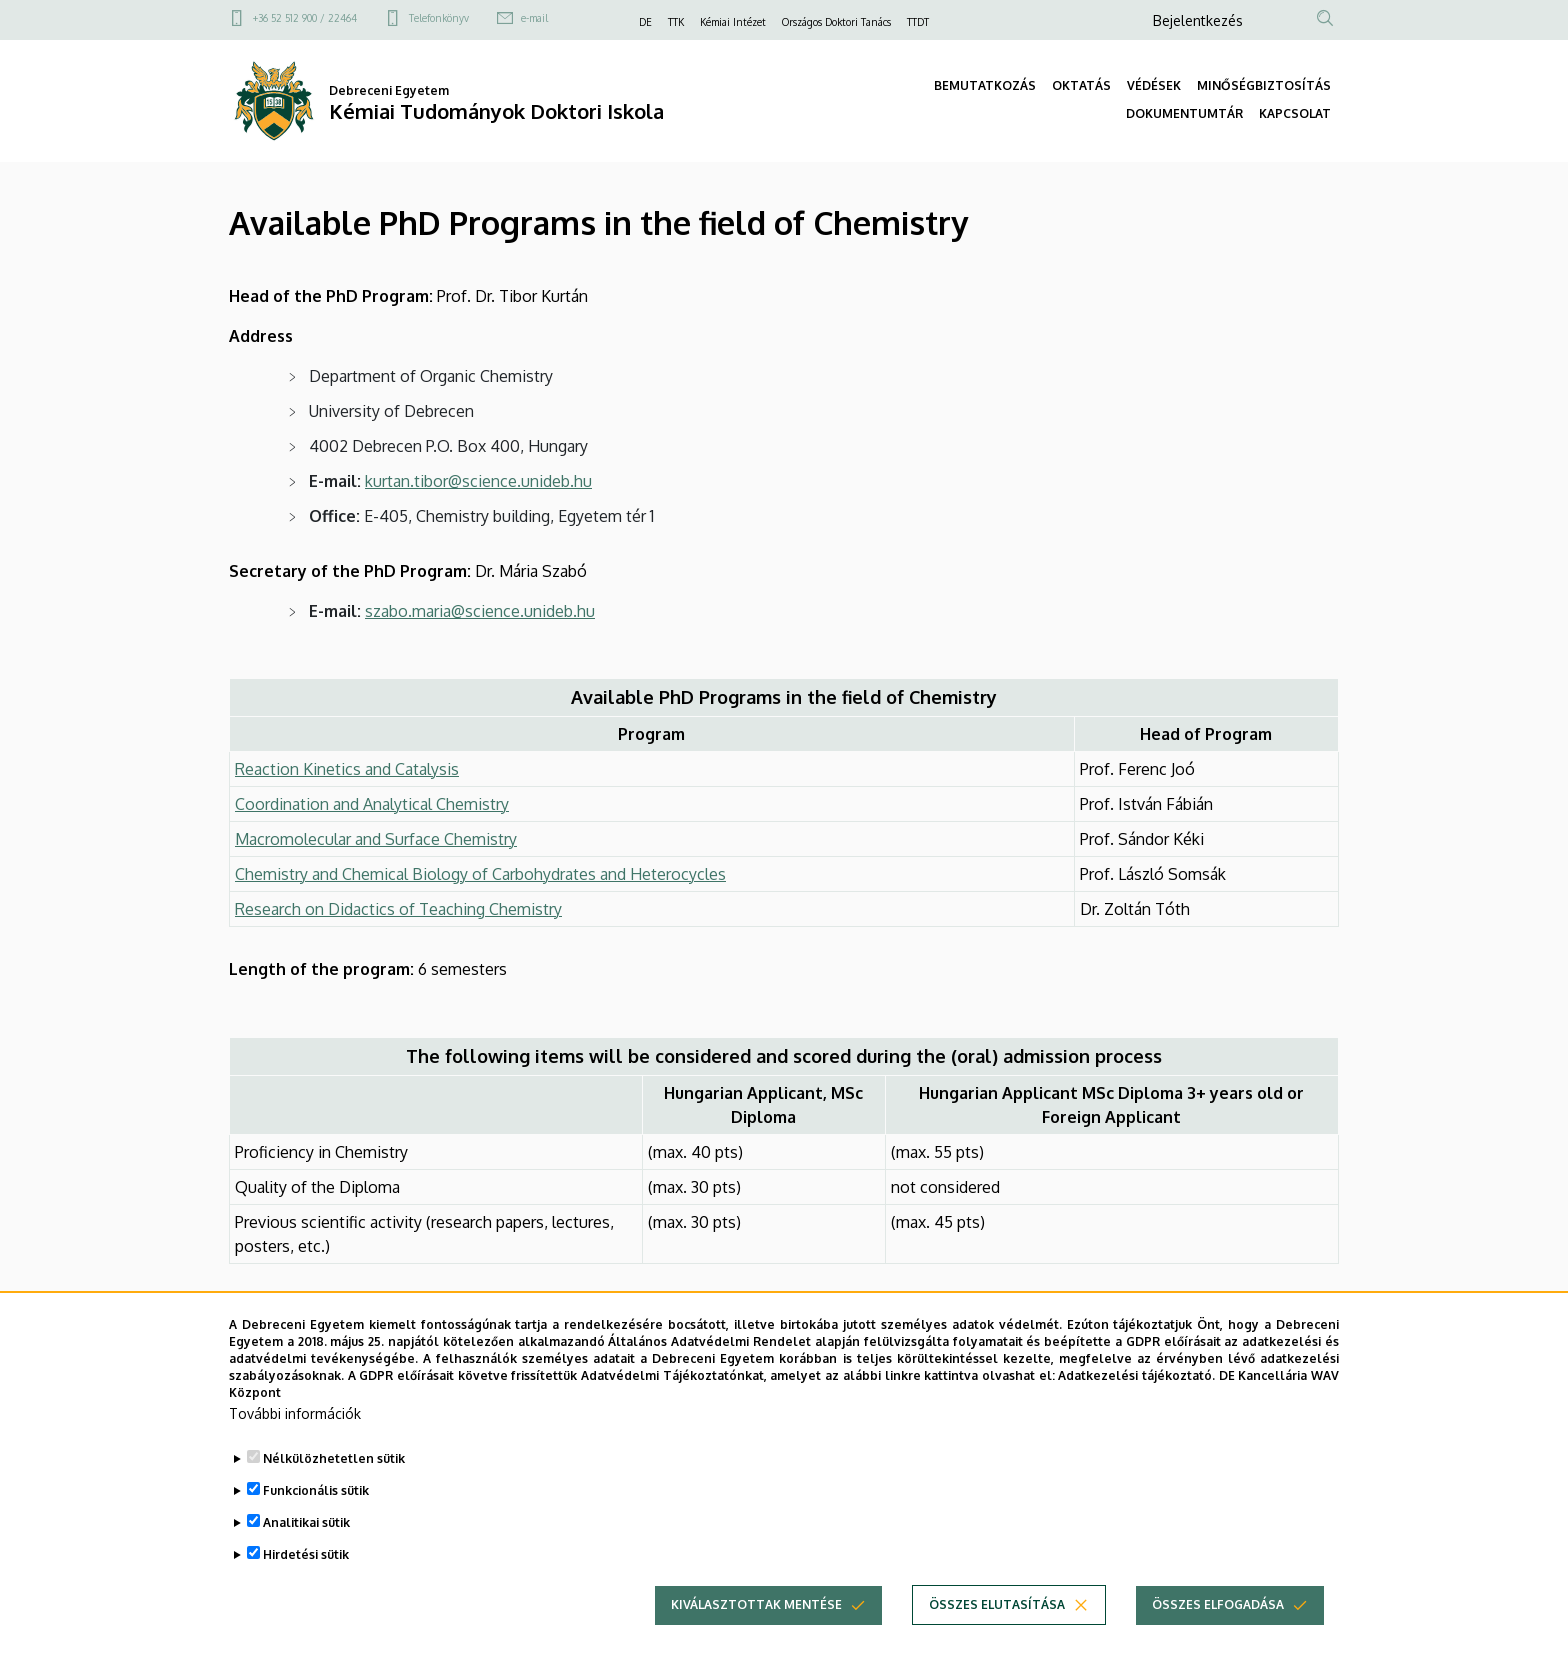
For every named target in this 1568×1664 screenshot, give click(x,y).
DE (645, 22)
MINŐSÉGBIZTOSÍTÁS (1264, 85)
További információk (295, 1449)
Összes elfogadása (1218, 1640)
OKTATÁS (1081, 85)
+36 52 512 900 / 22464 (305, 18)
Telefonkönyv (439, 18)
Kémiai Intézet (733, 22)
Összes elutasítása (997, 1640)
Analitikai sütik (306, 1558)
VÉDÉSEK (1154, 85)
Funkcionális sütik (316, 1526)
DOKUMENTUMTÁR (1184, 113)
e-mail (534, 18)
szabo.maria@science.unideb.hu (480, 611)
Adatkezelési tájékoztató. (1136, 1410)
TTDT (918, 22)
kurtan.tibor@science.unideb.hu (478, 481)
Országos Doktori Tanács (836, 22)
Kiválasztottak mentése (756, 1640)
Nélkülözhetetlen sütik (334, 1494)
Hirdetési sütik (306, 1590)
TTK (676, 22)
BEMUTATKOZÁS (985, 85)
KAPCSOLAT (1295, 113)
